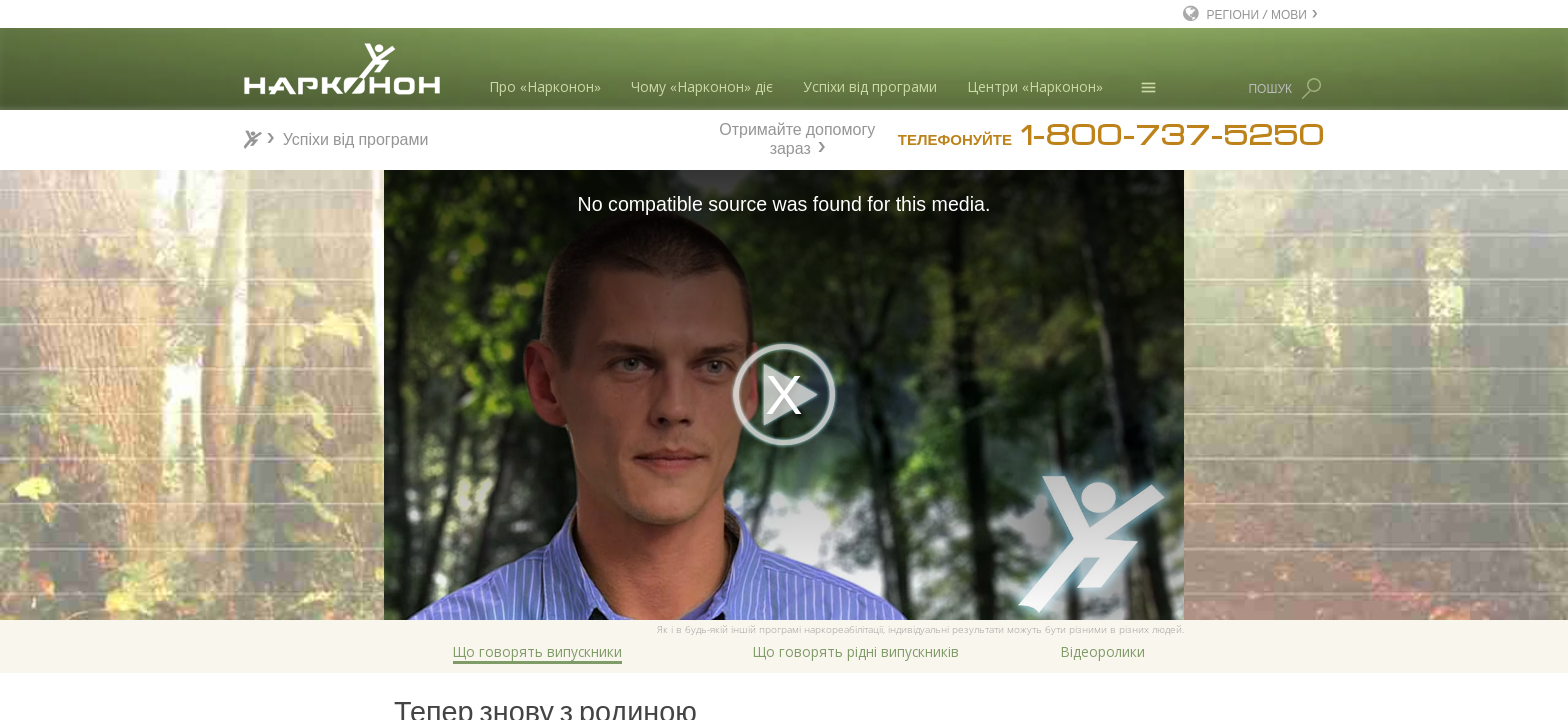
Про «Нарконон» (545, 86)
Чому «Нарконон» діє (702, 86)
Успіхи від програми (870, 86)
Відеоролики (1103, 651)
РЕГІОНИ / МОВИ (1257, 13)
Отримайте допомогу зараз (797, 136)
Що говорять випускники (537, 651)
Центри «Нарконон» (1035, 86)
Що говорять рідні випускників (856, 651)
